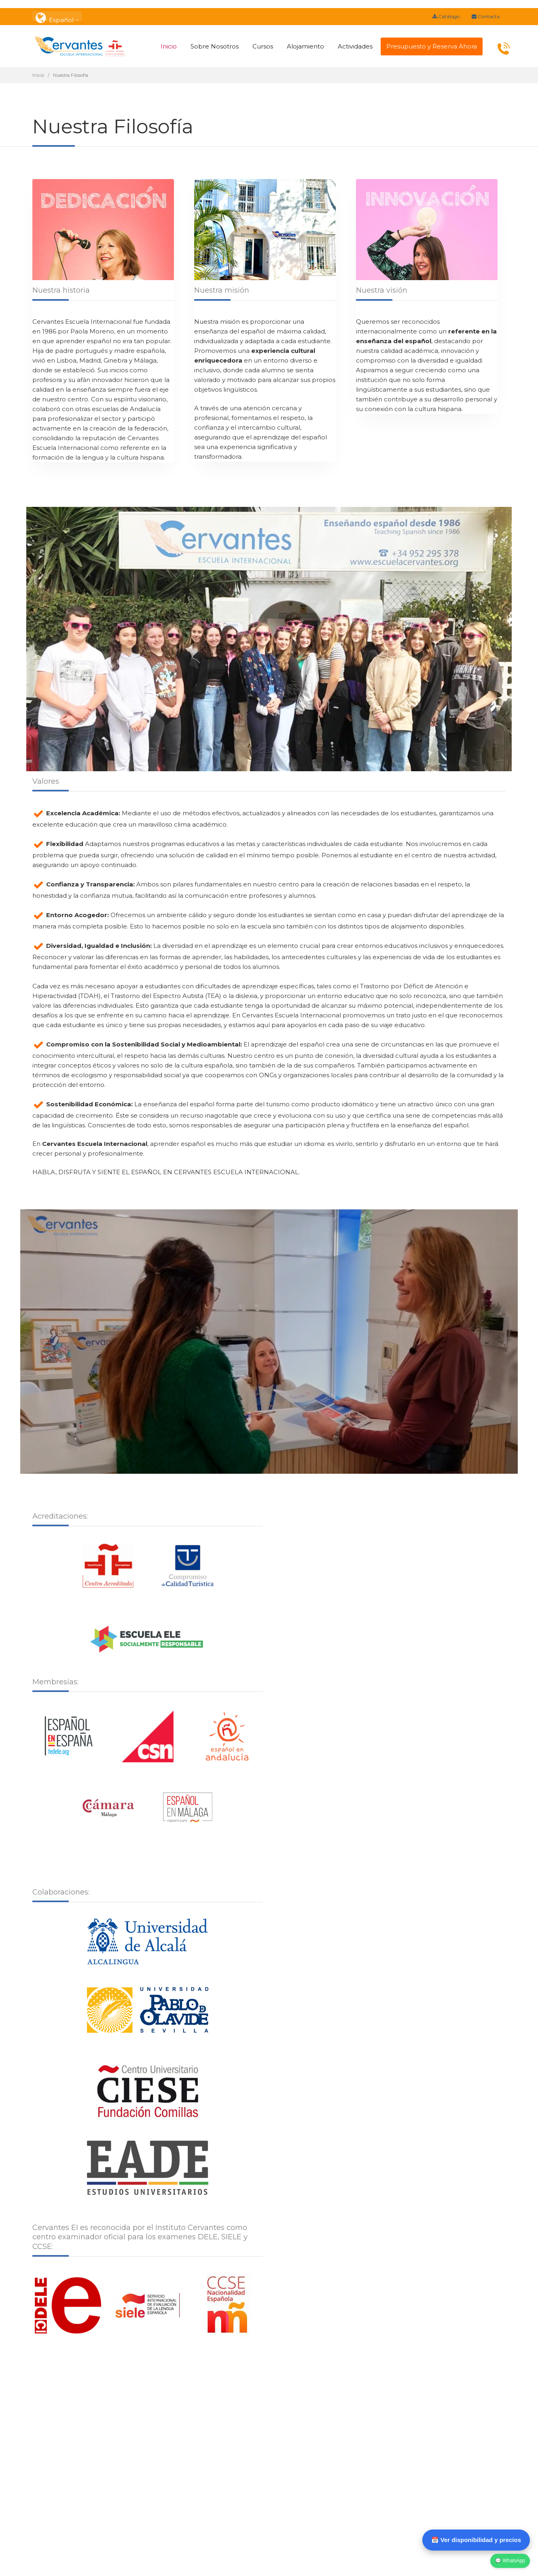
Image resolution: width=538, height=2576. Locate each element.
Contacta (486, 16)
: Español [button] (57, 16)
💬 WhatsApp (510, 2560)
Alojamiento (305, 46)
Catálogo (446, 16)
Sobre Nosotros (215, 46)
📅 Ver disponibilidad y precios (476, 2539)
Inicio (169, 46)
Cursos (262, 46)
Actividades (355, 46)
